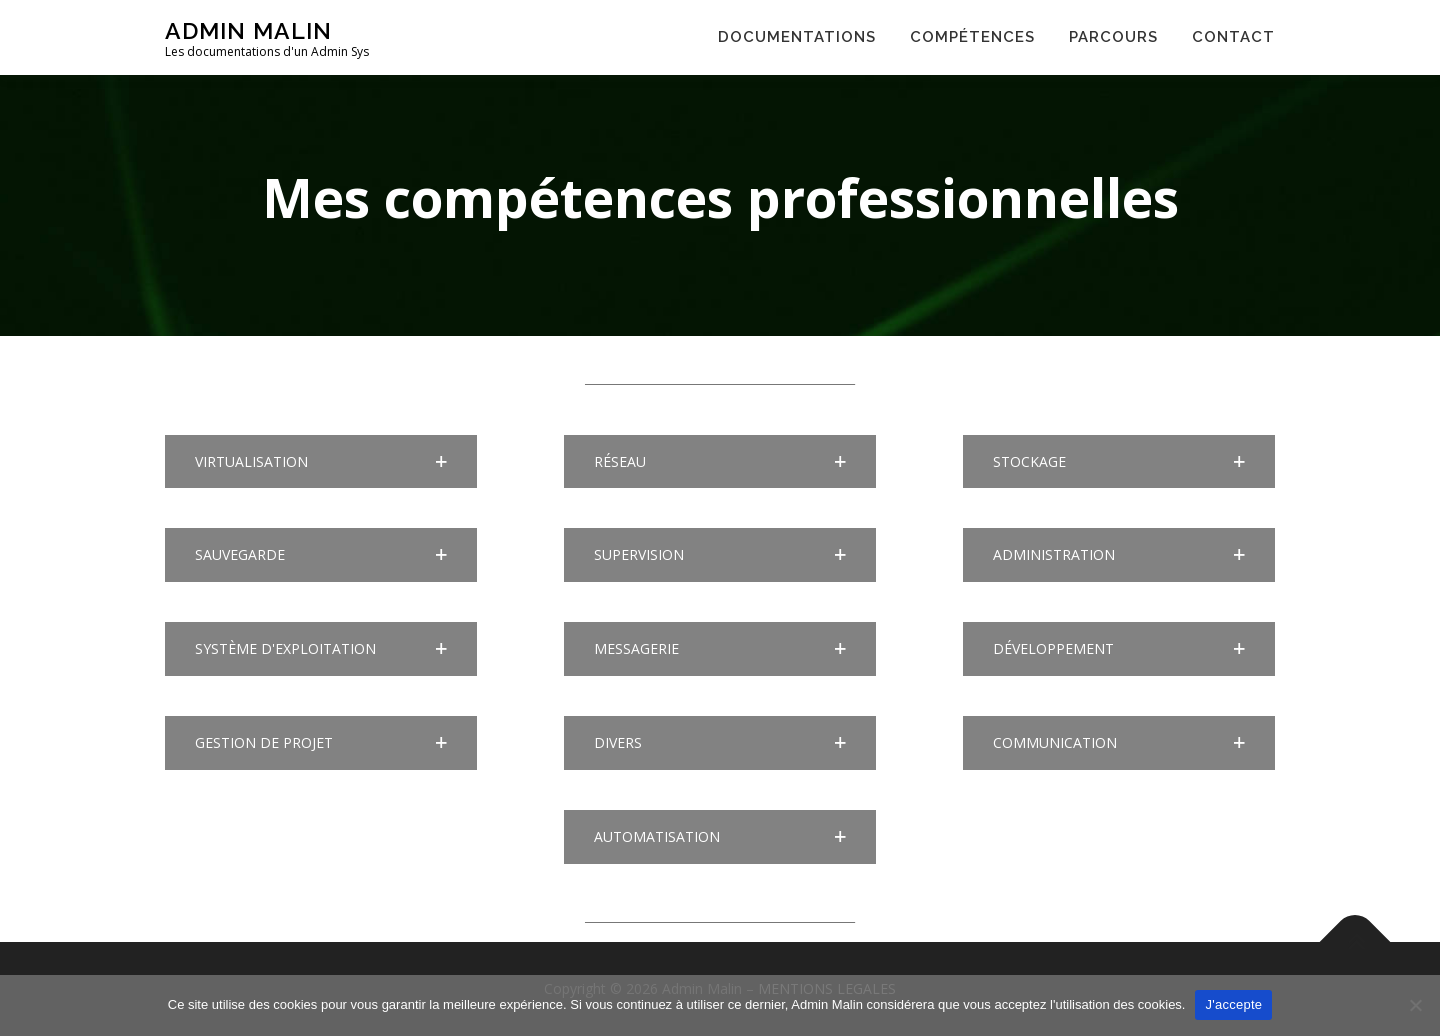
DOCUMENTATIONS (797, 37)
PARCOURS (1113, 37)
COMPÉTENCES (972, 37)
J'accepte (1233, 1004)
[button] (321, 462)
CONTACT (1233, 37)
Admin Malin (248, 30)
